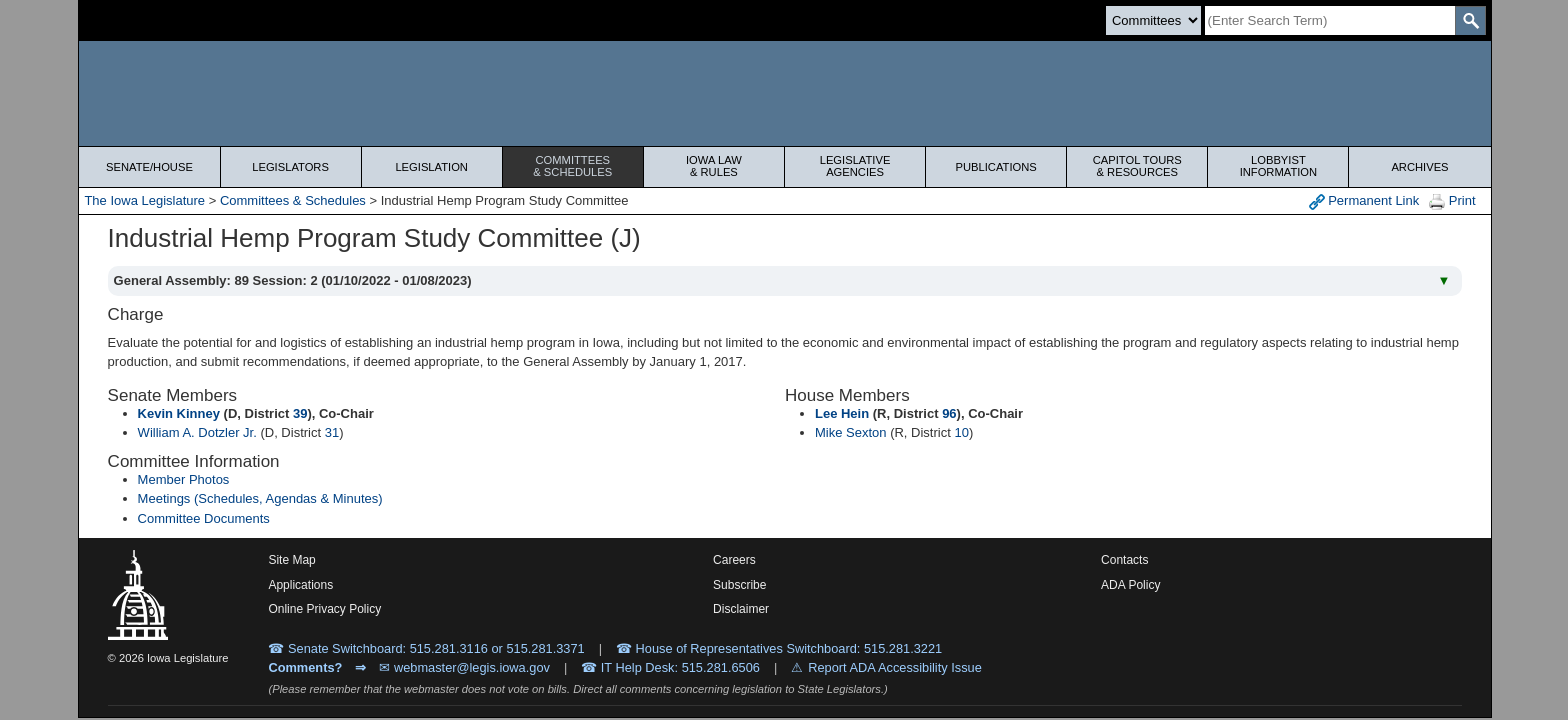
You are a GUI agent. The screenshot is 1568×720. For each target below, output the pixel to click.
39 (300, 413)
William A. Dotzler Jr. (197, 432)
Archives (1419, 167)
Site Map (291, 560)
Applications (300, 585)
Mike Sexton (851, 432)
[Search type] (1153, 20)
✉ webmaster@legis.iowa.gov (464, 667)
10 (961, 432)
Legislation (431, 167)
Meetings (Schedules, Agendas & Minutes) (260, 498)
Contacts (1124, 560)
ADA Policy (1130, 585)
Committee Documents (204, 518)
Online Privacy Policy (324, 609)
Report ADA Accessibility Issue (895, 667)
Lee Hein (842, 413)
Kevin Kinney (179, 413)
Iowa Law (714, 166)
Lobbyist (1278, 166)
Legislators (290, 167)
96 (949, 413)
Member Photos (184, 479)
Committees (573, 166)
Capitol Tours (1137, 166)
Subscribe (739, 585)
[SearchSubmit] (1470, 20)
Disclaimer (741, 609)
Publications (996, 167)
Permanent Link (1364, 201)
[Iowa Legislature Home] (784, 93)
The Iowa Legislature (144, 200)
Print (1452, 201)
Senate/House (149, 167)
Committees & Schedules (293, 200)
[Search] (1330, 20)
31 (332, 432)
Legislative (855, 166)
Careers (734, 560)
